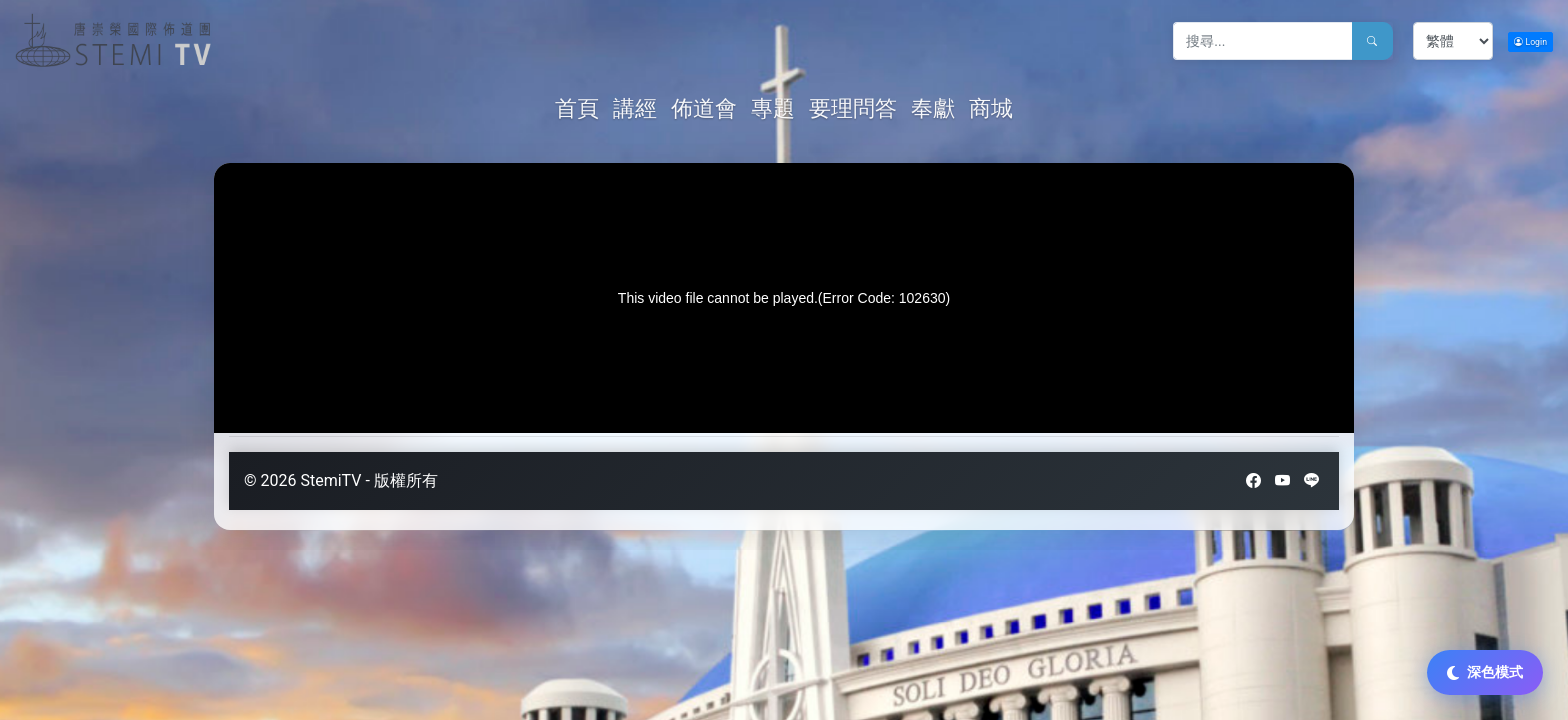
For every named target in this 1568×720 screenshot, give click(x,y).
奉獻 (933, 108)
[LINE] (1311, 481)
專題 (773, 108)
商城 (991, 108)
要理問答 (853, 108)
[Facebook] (1253, 481)
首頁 (579, 107)
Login (1530, 42)
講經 (635, 108)
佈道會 (704, 108)
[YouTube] (1282, 481)
